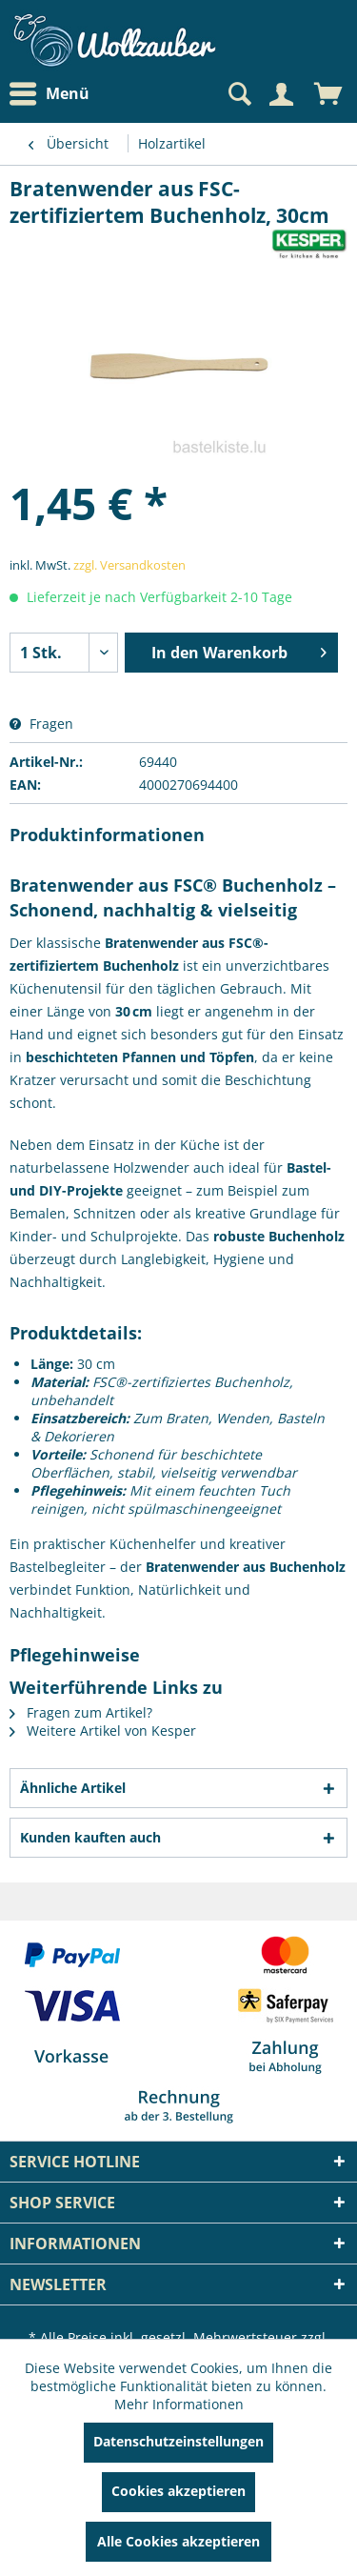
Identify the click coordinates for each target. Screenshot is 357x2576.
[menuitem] (54, 93)
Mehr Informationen (179, 2404)
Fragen (41, 723)
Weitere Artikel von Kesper (103, 1730)
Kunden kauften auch (90, 1837)
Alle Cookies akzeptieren (178, 2541)
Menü (49, 94)
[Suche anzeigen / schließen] (238, 94)
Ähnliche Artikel (73, 1788)
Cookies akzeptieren (178, 2491)
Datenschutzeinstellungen (178, 2441)
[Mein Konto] (281, 94)
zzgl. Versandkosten (129, 565)
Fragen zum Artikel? (81, 1712)
